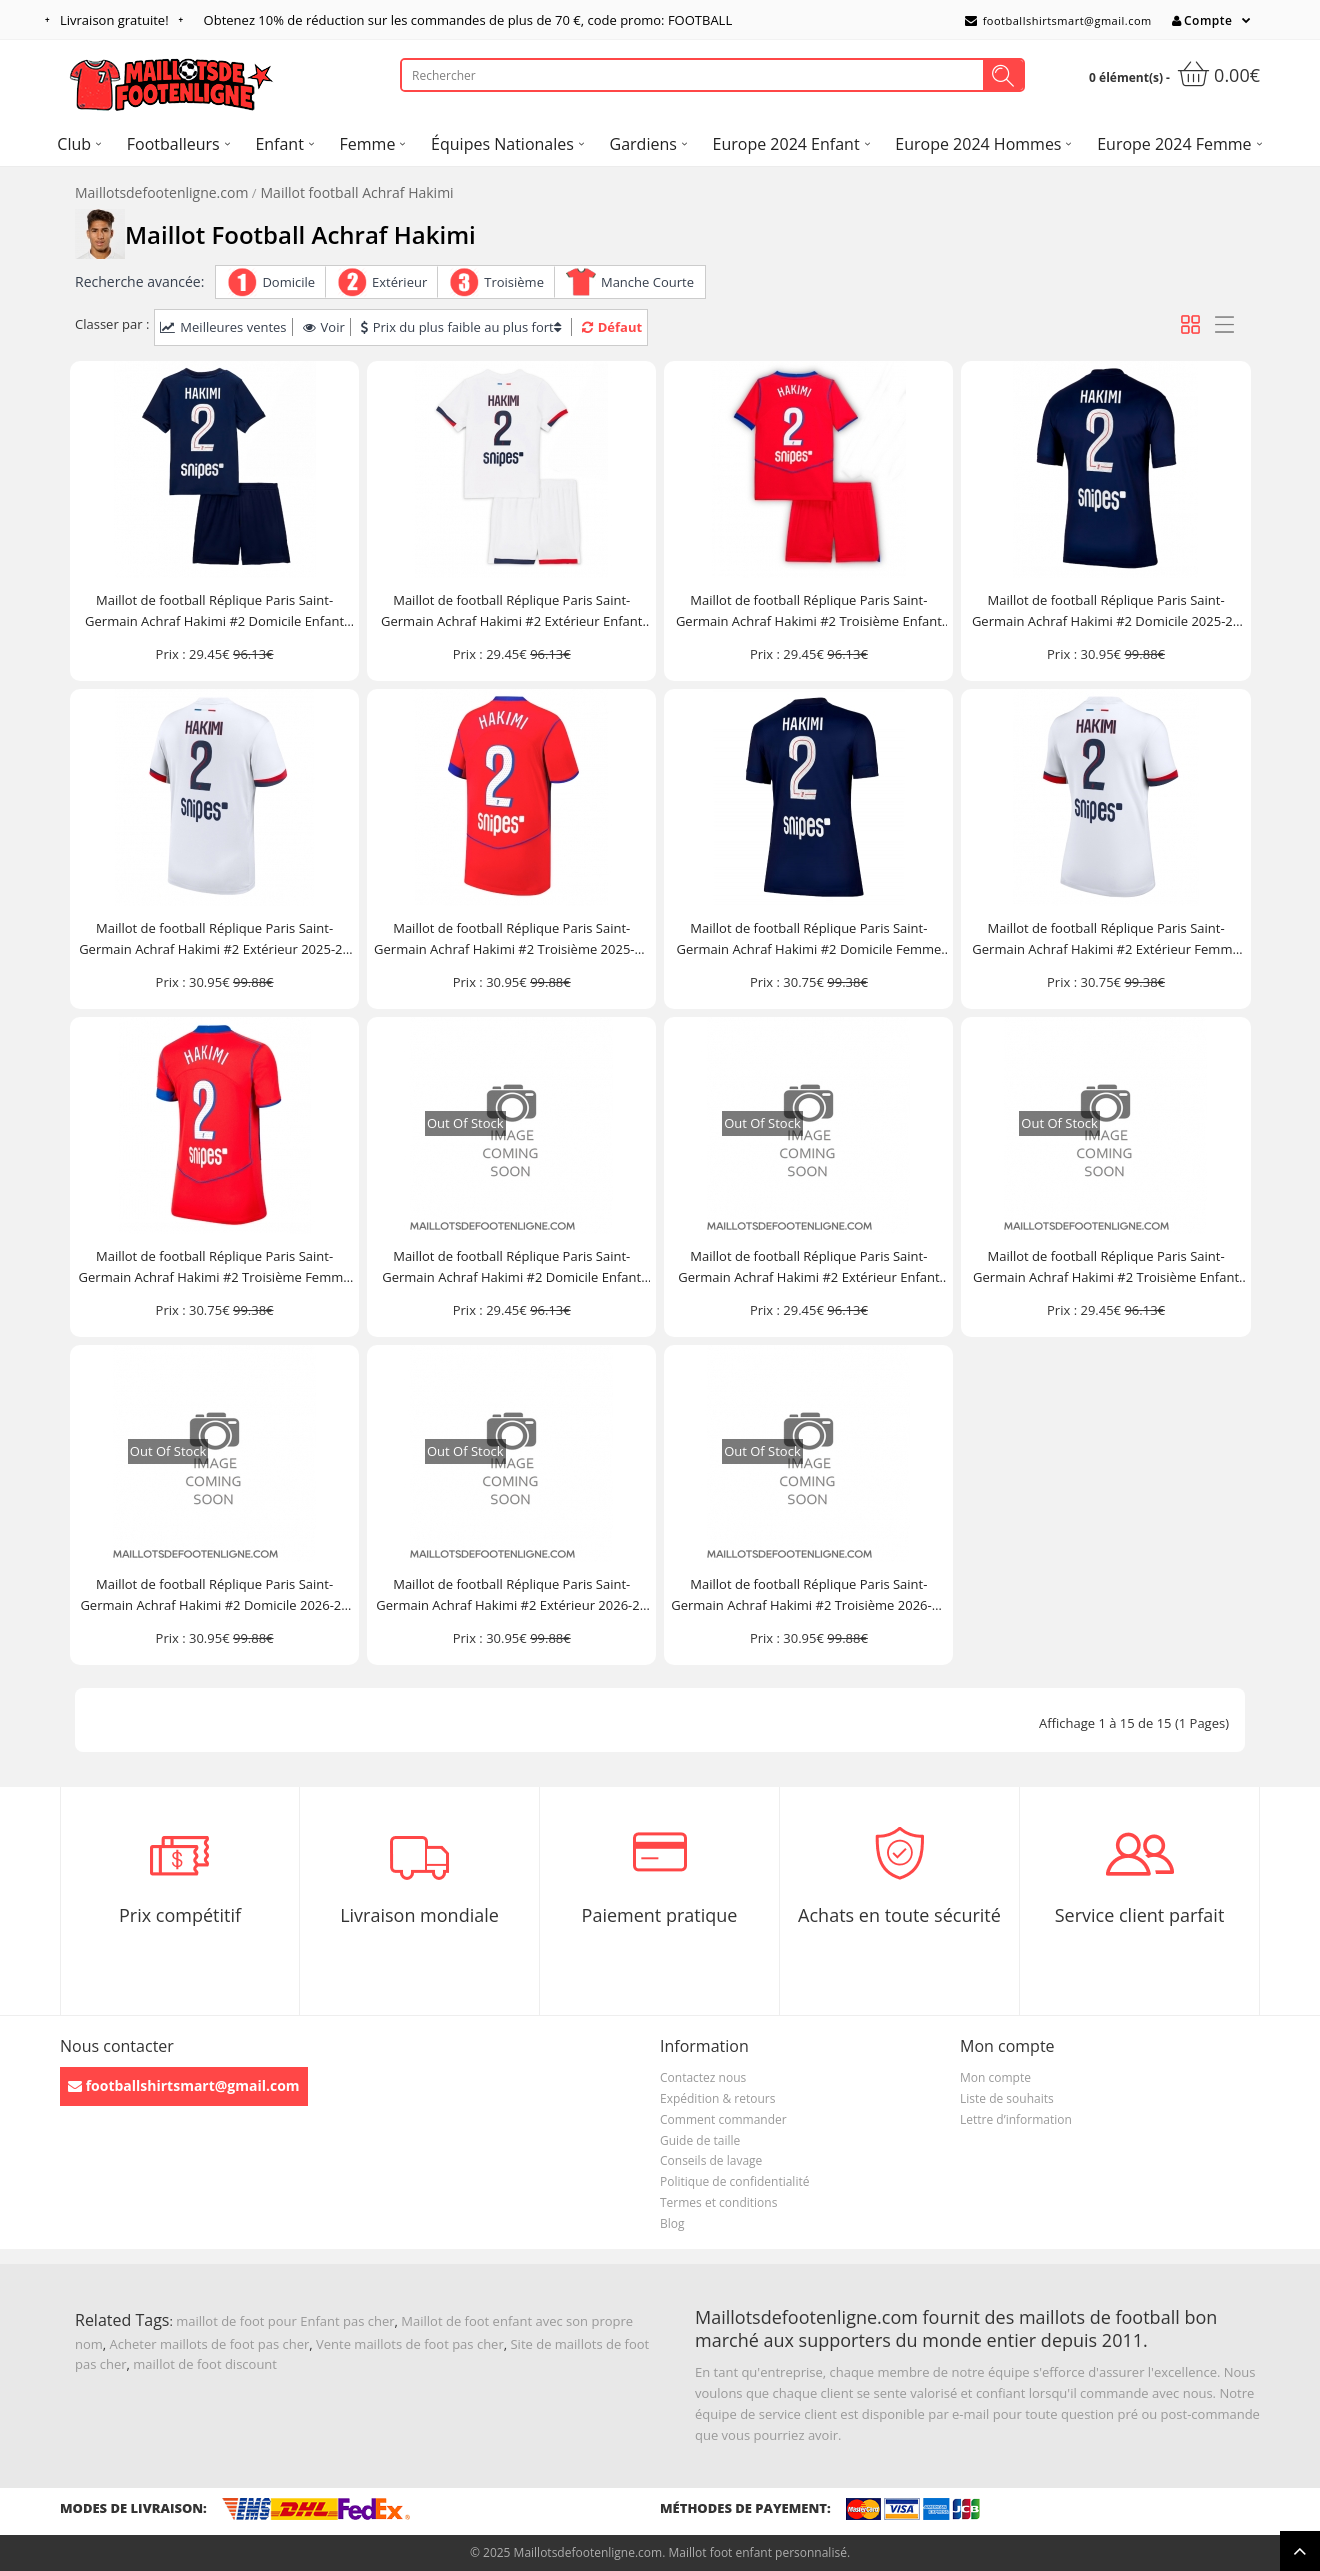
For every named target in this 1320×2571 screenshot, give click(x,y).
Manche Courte (647, 282)
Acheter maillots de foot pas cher (210, 2344)
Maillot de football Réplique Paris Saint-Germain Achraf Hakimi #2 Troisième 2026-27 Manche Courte (808, 1595)
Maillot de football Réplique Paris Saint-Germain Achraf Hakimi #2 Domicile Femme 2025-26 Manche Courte (808, 939)
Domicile (288, 282)
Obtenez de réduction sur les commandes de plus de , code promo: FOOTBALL (468, 20)
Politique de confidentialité (734, 2181)
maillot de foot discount (205, 2364)
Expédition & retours (717, 2098)
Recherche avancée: (139, 281)
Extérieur (399, 282)
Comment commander (723, 2119)
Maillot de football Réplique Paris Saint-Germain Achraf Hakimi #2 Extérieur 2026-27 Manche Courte (511, 1595)
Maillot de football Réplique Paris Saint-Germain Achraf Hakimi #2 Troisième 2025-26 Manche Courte (511, 939)
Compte (1202, 20)
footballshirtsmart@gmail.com (1058, 20)
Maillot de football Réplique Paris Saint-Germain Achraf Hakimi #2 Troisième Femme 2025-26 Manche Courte (215, 1267)
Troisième (514, 282)
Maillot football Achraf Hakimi (357, 192)
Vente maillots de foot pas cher (410, 2344)
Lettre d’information (1016, 2119)
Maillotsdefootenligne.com (161, 192)
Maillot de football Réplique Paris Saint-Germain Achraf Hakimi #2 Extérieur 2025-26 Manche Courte (214, 939)
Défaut (612, 327)
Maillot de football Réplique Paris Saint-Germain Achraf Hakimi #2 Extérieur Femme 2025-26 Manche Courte (1105, 939)
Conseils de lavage (711, 2160)
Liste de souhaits (1007, 2098)
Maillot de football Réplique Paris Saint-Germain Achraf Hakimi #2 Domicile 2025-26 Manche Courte (1106, 611)
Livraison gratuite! (114, 20)
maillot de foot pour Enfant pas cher (285, 2321)
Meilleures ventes (223, 327)
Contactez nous (703, 2077)
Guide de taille (700, 2140)
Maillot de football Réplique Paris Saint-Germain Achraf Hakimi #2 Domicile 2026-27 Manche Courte (214, 1595)
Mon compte (995, 2077)
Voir (324, 327)
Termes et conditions (718, 2202)
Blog (672, 2223)
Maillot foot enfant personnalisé (757, 2552)
